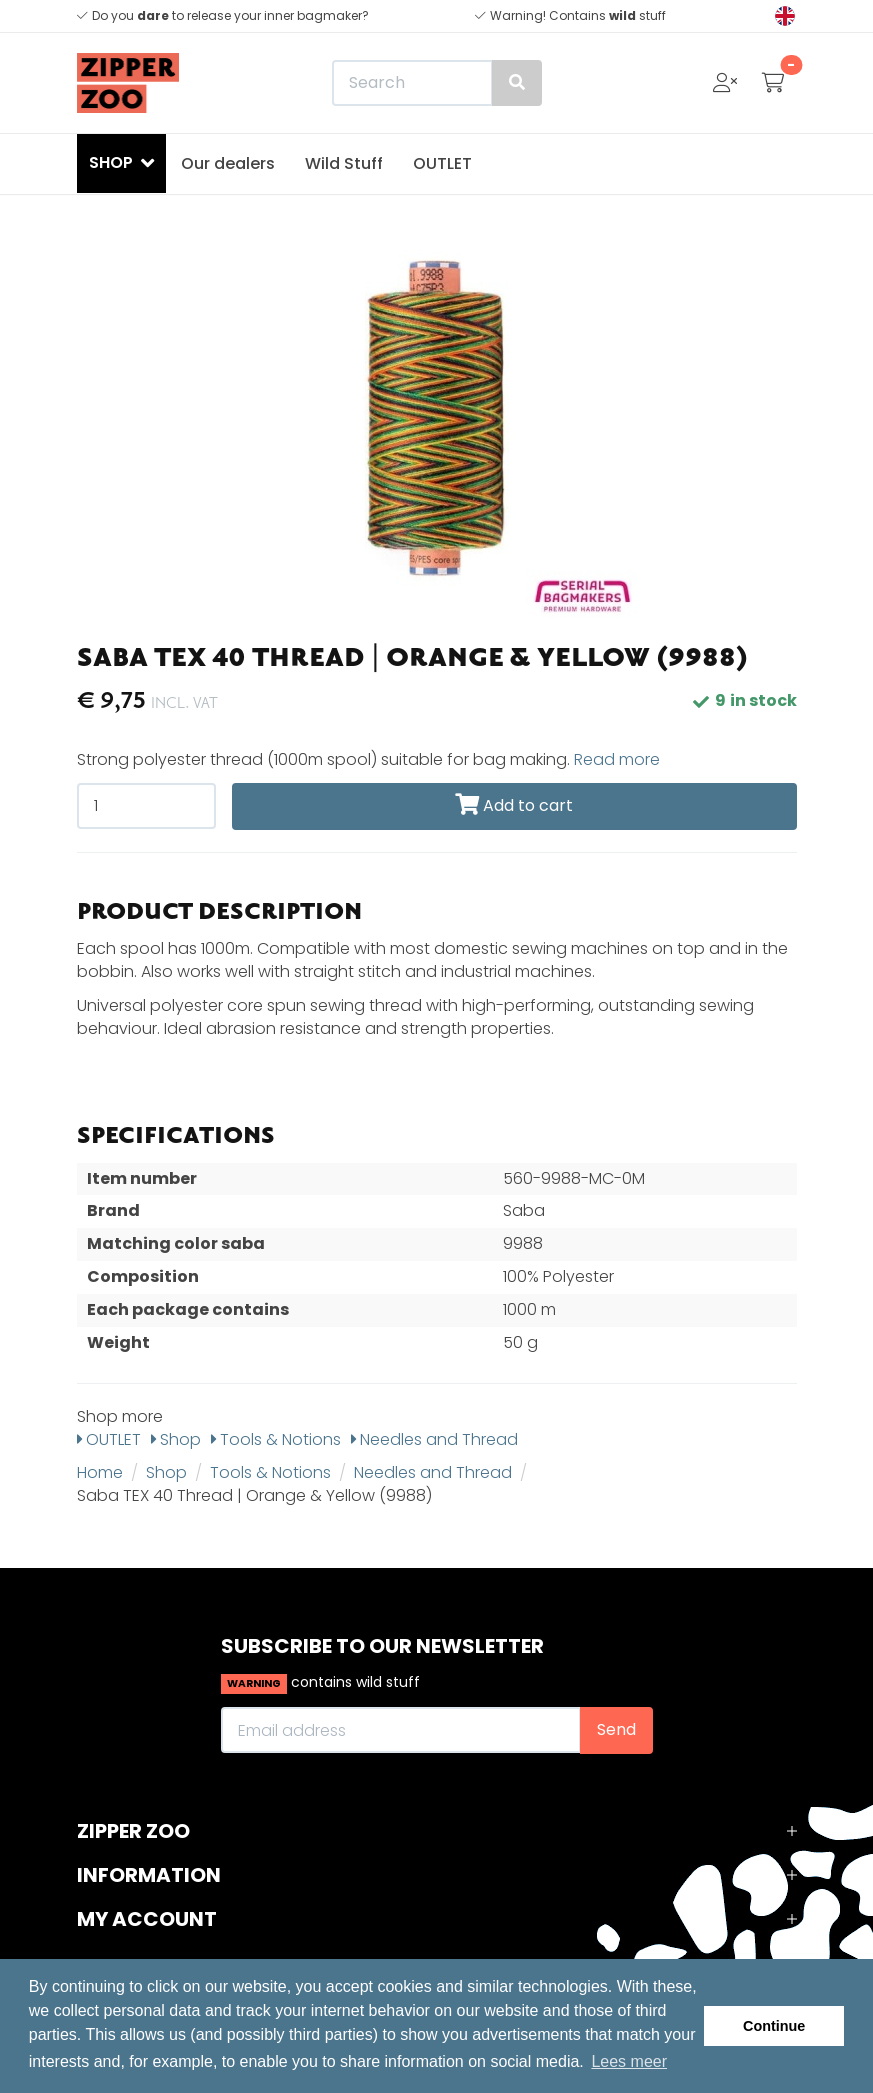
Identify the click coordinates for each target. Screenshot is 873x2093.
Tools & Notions (276, 1439)
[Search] (437, 83)
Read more (617, 759)
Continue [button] (774, 2026)
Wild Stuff (344, 163)
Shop (176, 1439)
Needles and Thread (434, 1439)
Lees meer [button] (629, 2061)
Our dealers (228, 163)
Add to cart (514, 805)
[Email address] (401, 1730)
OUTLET (442, 163)
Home (100, 1472)
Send (616, 1729)
